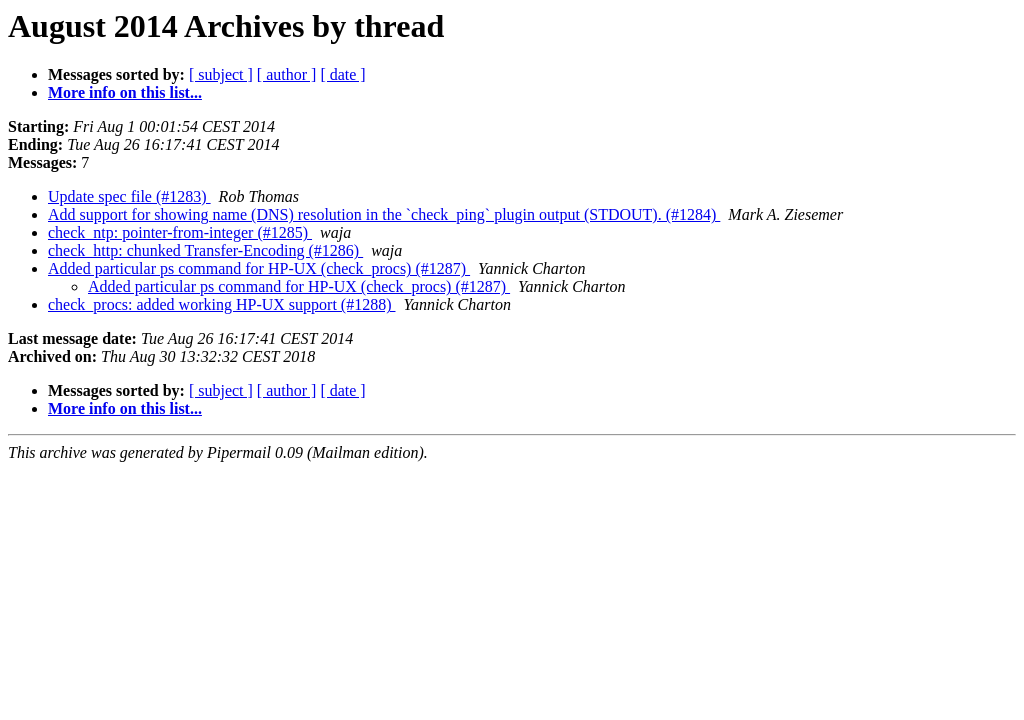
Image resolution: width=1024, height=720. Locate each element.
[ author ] (287, 74)
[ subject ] (221, 74)
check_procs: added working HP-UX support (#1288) (221, 304)
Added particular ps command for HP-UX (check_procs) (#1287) (259, 268)
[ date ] (342, 74)
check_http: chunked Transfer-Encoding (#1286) (205, 250)
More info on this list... (125, 92)
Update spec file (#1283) (129, 196)
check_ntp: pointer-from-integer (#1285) (180, 232)
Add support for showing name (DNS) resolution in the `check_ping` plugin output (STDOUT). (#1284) (384, 214)
